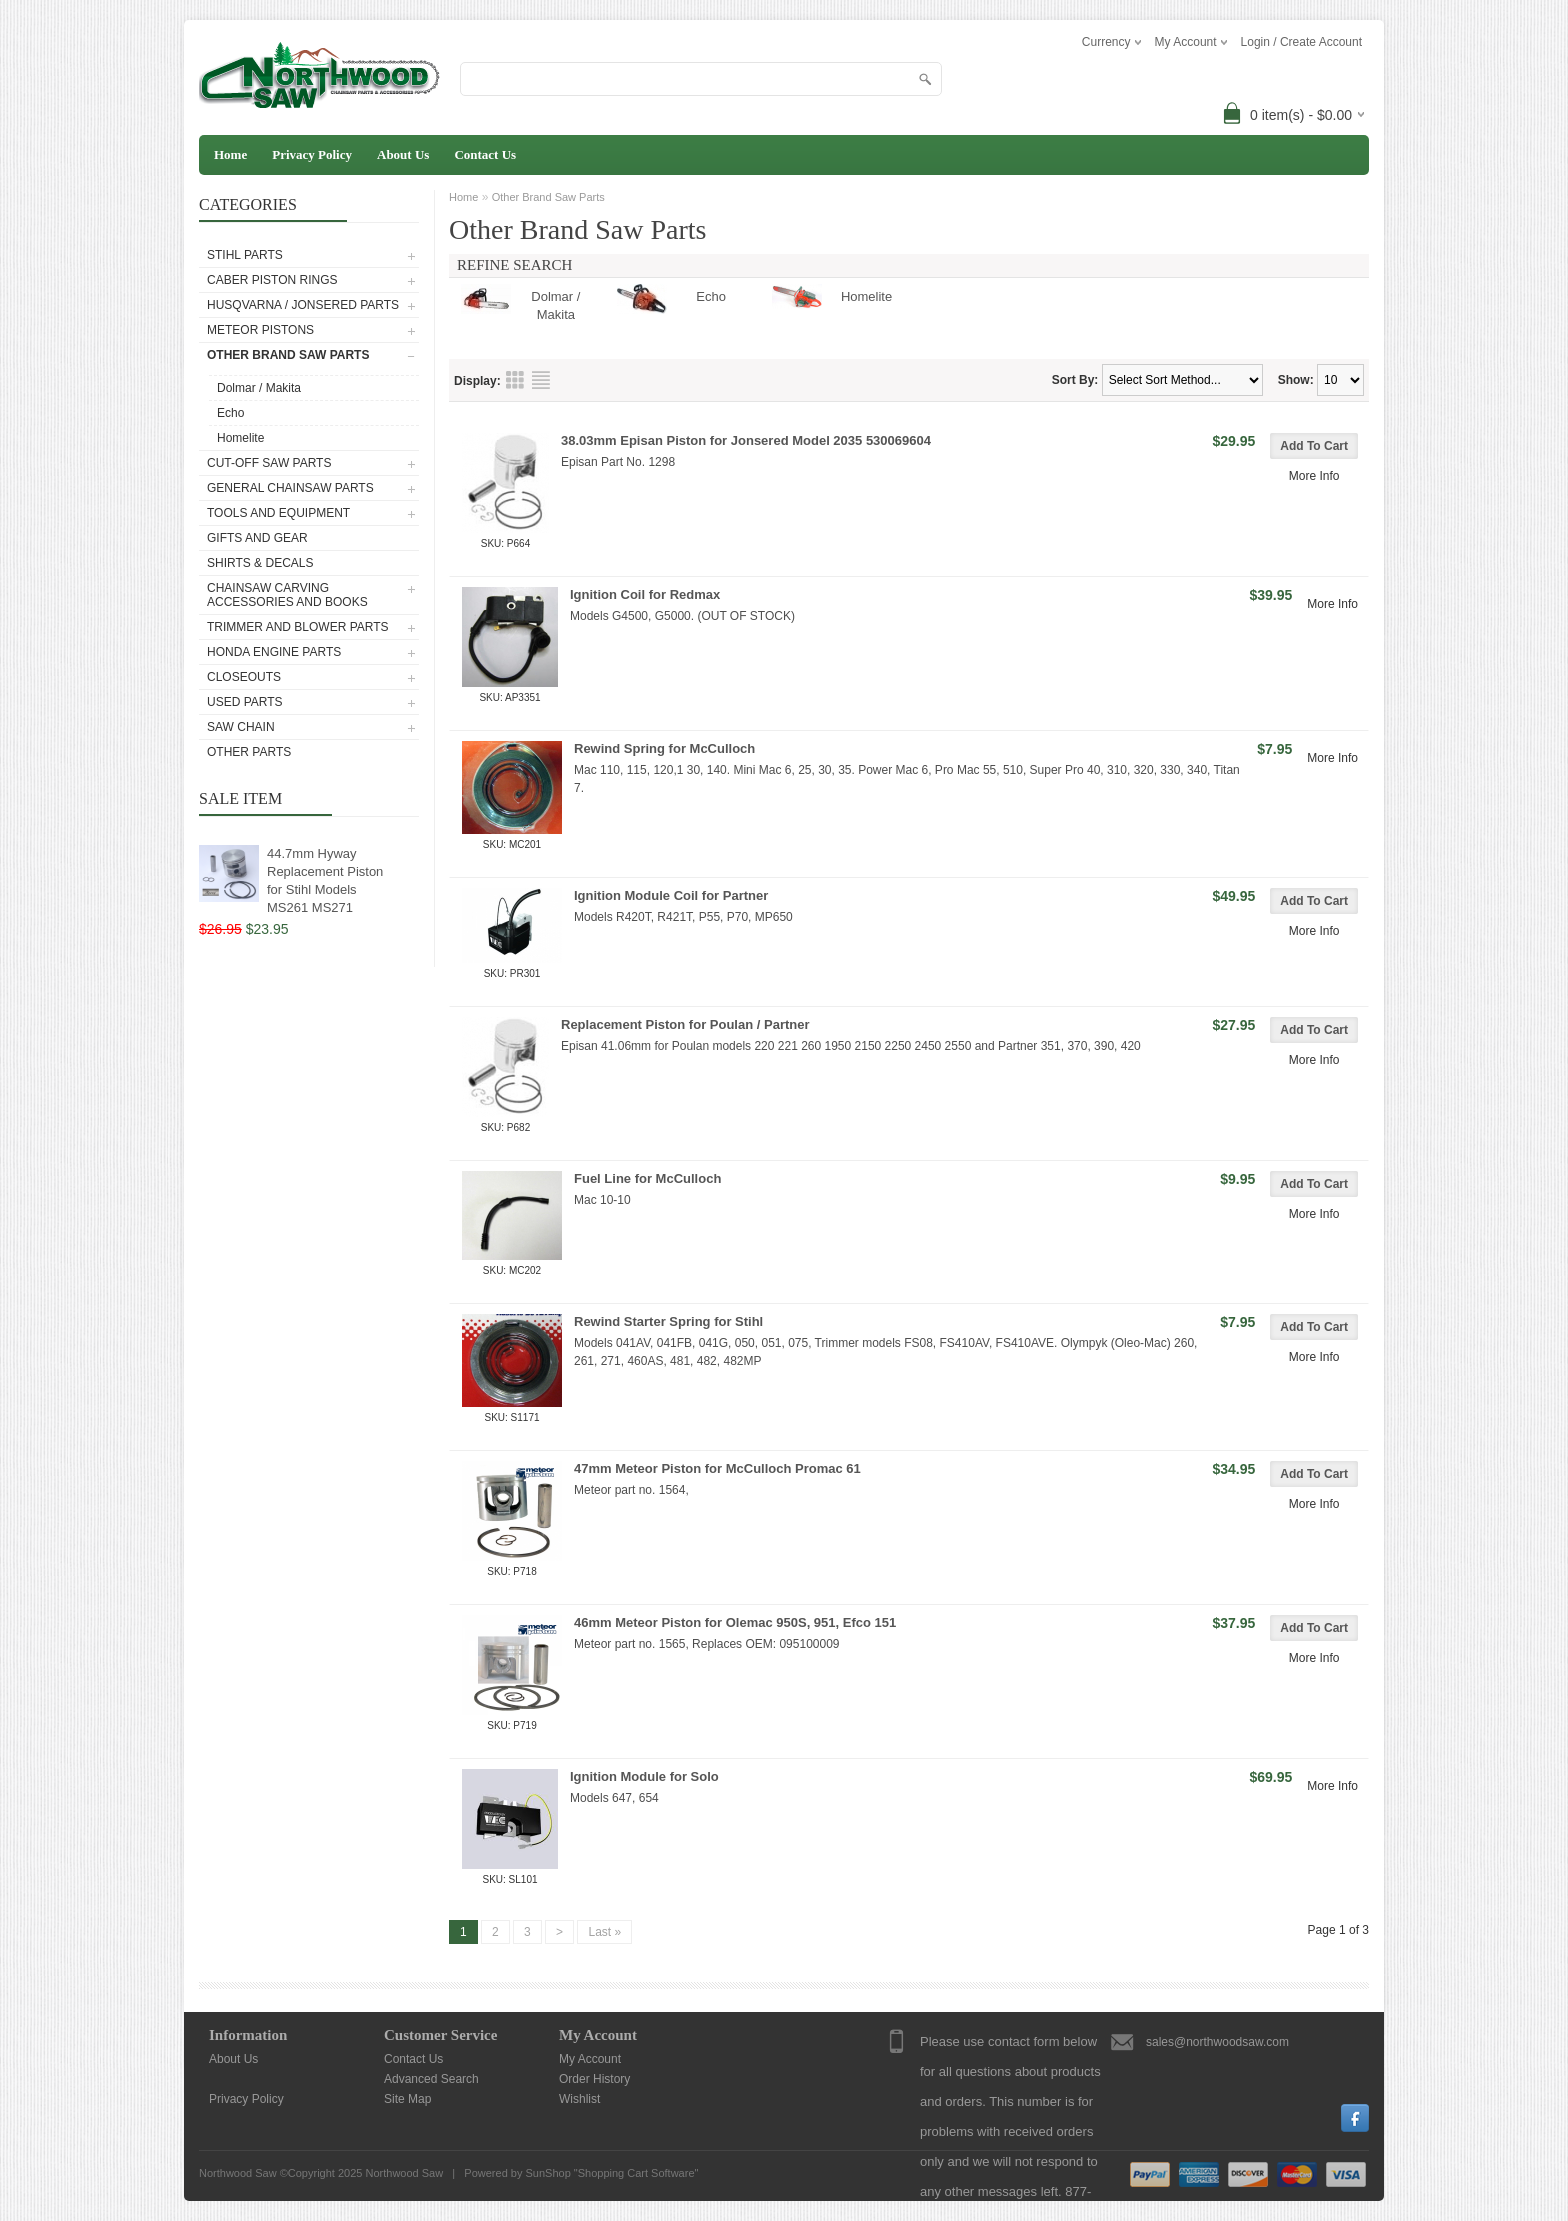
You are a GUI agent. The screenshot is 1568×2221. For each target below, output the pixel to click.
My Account (590, 2059)
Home (230, 154)
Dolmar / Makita (259, 388)
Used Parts (245, 702)
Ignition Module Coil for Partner (671, 895)
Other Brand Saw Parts (288, 355)
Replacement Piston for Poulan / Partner (685, 1024)
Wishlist (579, 2099)
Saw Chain (241, 727)
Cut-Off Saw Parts (269, 463)
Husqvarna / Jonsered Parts (303, 305)
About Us (403, 154)
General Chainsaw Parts (290, 488)
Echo (230, 413)
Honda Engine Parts (274, 652)
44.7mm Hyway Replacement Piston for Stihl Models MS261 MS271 (325, 880)
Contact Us (485, 154)
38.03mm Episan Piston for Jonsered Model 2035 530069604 (746, 440)
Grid (515, 380)
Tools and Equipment (278, 513)
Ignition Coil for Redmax (645, 594)
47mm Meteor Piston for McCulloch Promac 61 (717, 1468)
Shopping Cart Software (636, 2173)
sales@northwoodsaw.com (1217, 2042)
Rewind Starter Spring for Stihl (668, 1321)
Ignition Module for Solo (644, 1776)
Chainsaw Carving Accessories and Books (287, 595)
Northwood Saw (404, 2173)
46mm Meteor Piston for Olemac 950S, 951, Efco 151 (735, 1622)
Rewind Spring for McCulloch (664, 748)
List (541, 380)
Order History (594, 2079)
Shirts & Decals (260, 563)
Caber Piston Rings (272, 280)
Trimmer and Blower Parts (298, 627)
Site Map (407, 2099)
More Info (1314, 476)
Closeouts (244, 677)
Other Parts (249, 752)
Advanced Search (431, 2079)
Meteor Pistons (260, 330)
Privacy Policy (312, 154)
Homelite (240, 438)
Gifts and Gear (257, 538)
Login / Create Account (1301, 42)
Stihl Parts (245, 255)
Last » (604, 1932)
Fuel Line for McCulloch (647, 1178)
